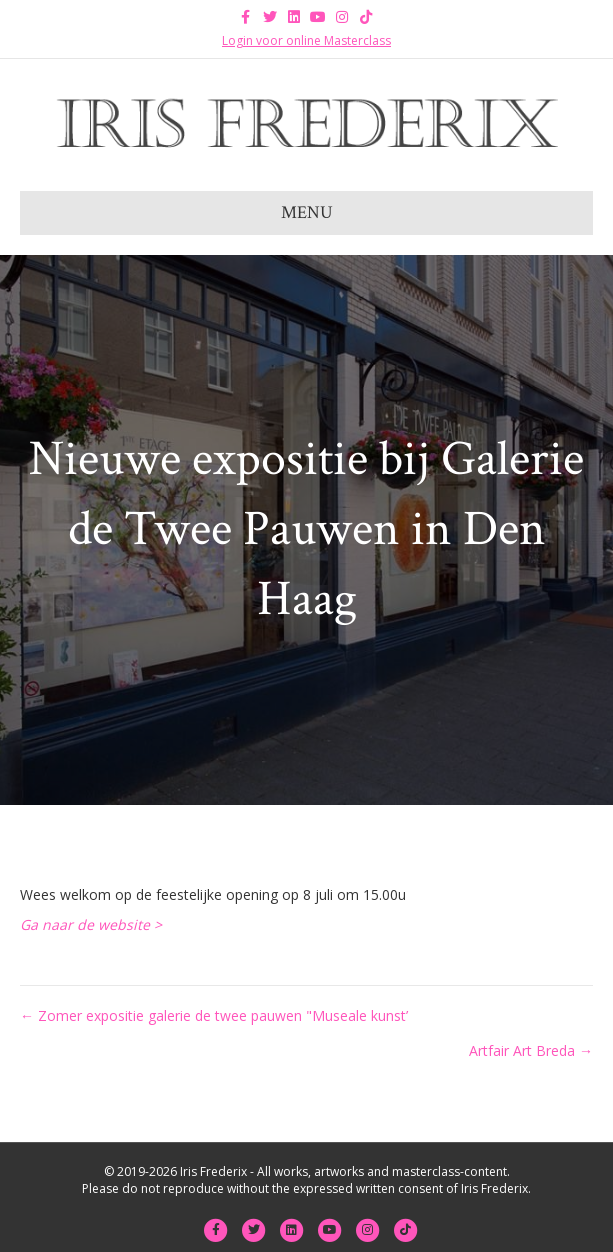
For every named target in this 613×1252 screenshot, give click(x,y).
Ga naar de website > (93, 924)
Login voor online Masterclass (306, 40)
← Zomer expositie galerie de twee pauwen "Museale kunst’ (214, 1015)
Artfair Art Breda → (531, 1050)
